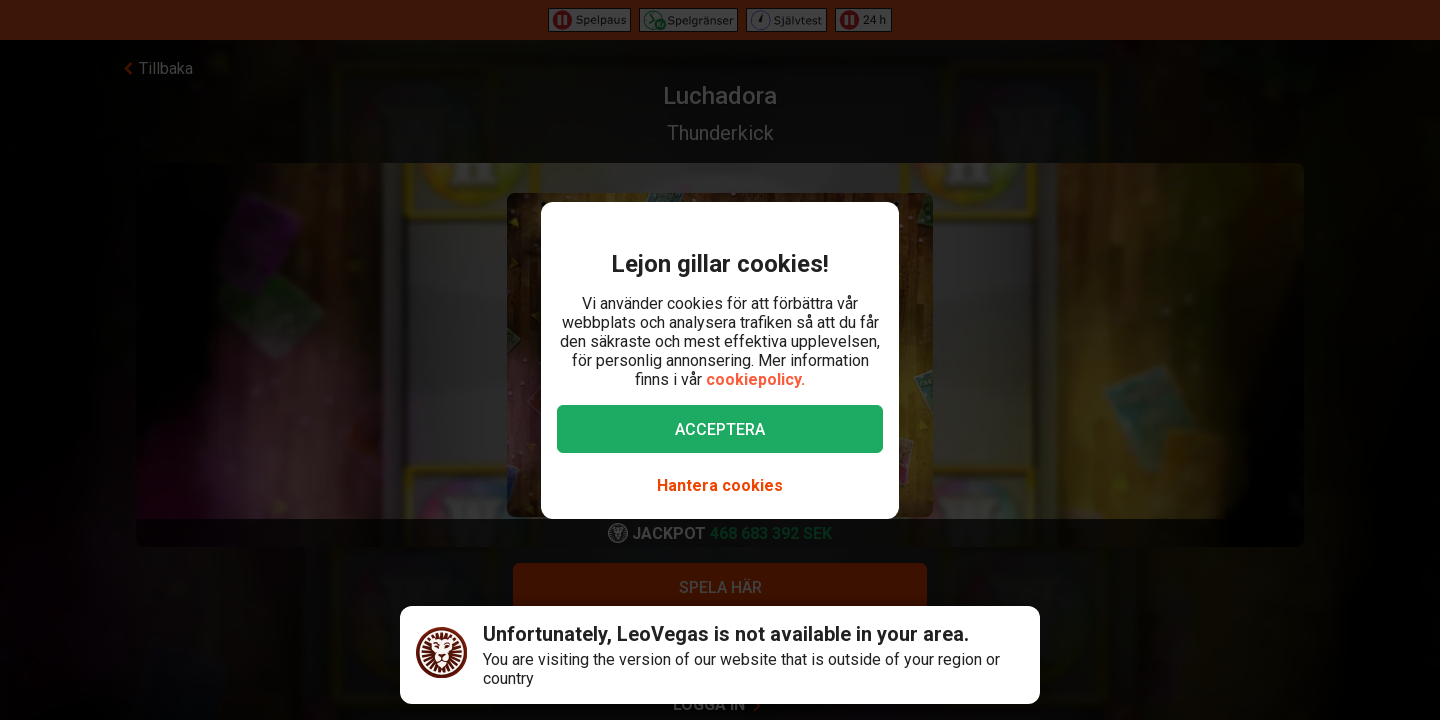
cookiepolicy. (755, 379)
